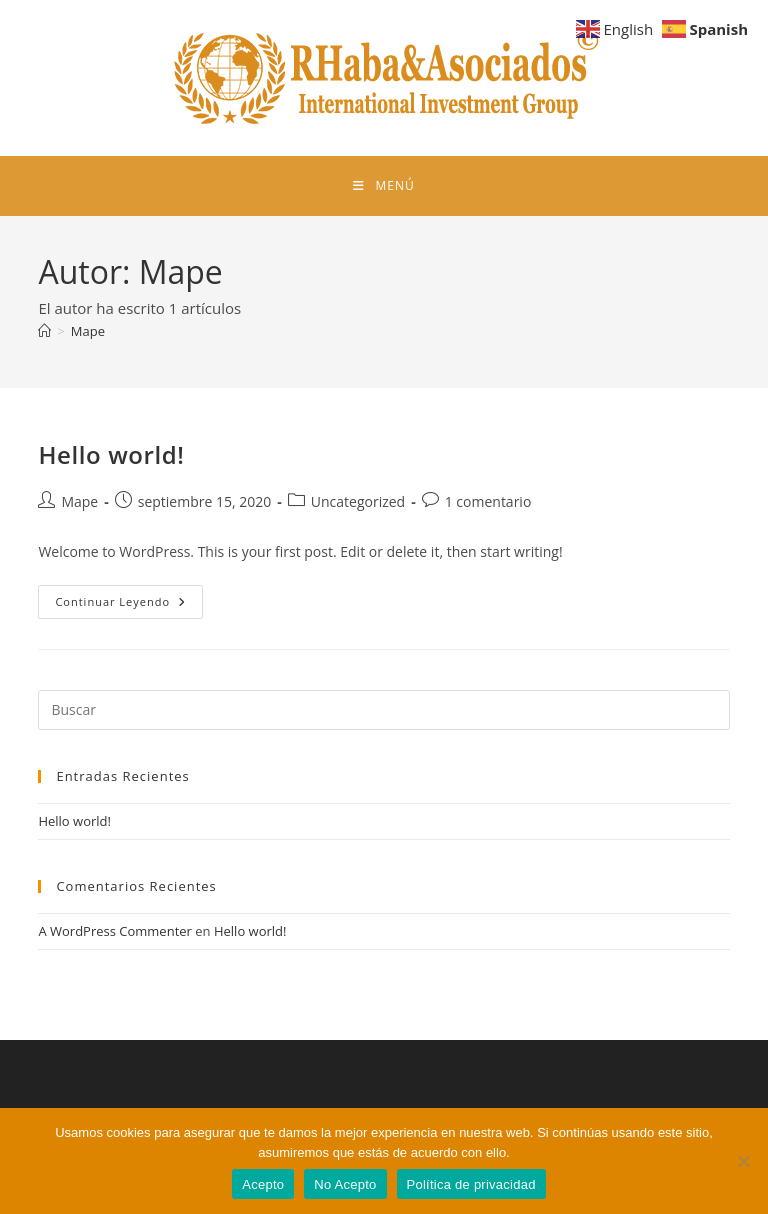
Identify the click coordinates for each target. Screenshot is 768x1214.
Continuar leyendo (129, 605)
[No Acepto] (743, 1161)
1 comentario (488, 501)
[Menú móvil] (383, 186)
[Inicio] (44, 331)
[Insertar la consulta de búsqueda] (383, 710)
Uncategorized (358, 501)
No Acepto (345, 1184)
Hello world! (111, 454)
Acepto (263, 1184)
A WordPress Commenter (115, 931)
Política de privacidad (471, 1184)
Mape (88, 331)
